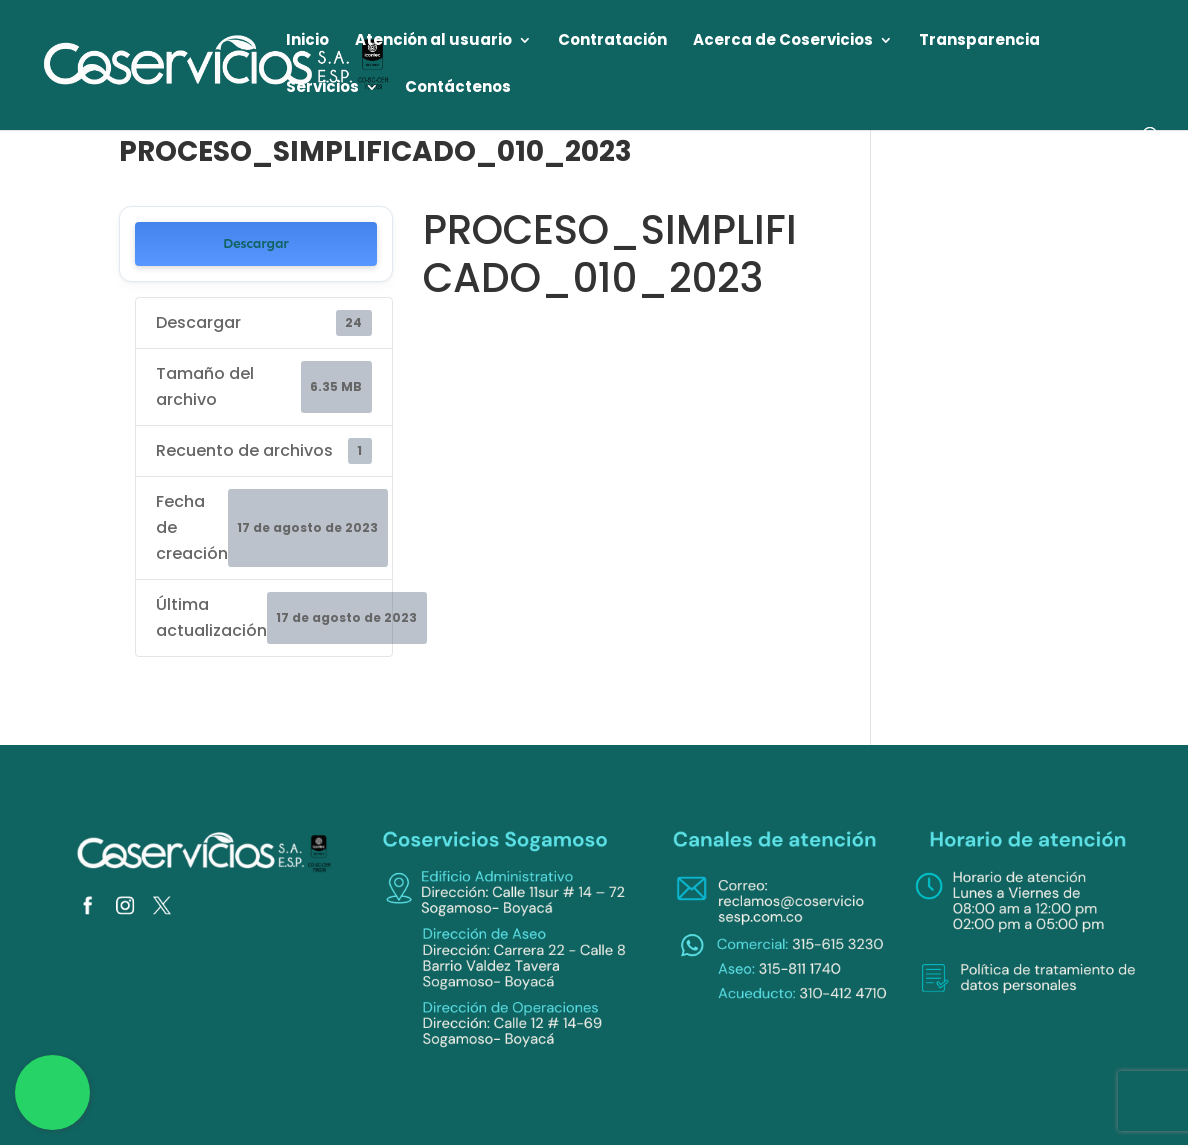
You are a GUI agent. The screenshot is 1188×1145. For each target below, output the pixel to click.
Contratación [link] (612, 41)
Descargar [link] (256, 243)
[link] (217, 63)
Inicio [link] (307, 41)
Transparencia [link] (979, 41)
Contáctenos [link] (458, 88)
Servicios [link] (322, 88)
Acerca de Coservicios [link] (783, 41)
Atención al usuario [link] (433, 41)
